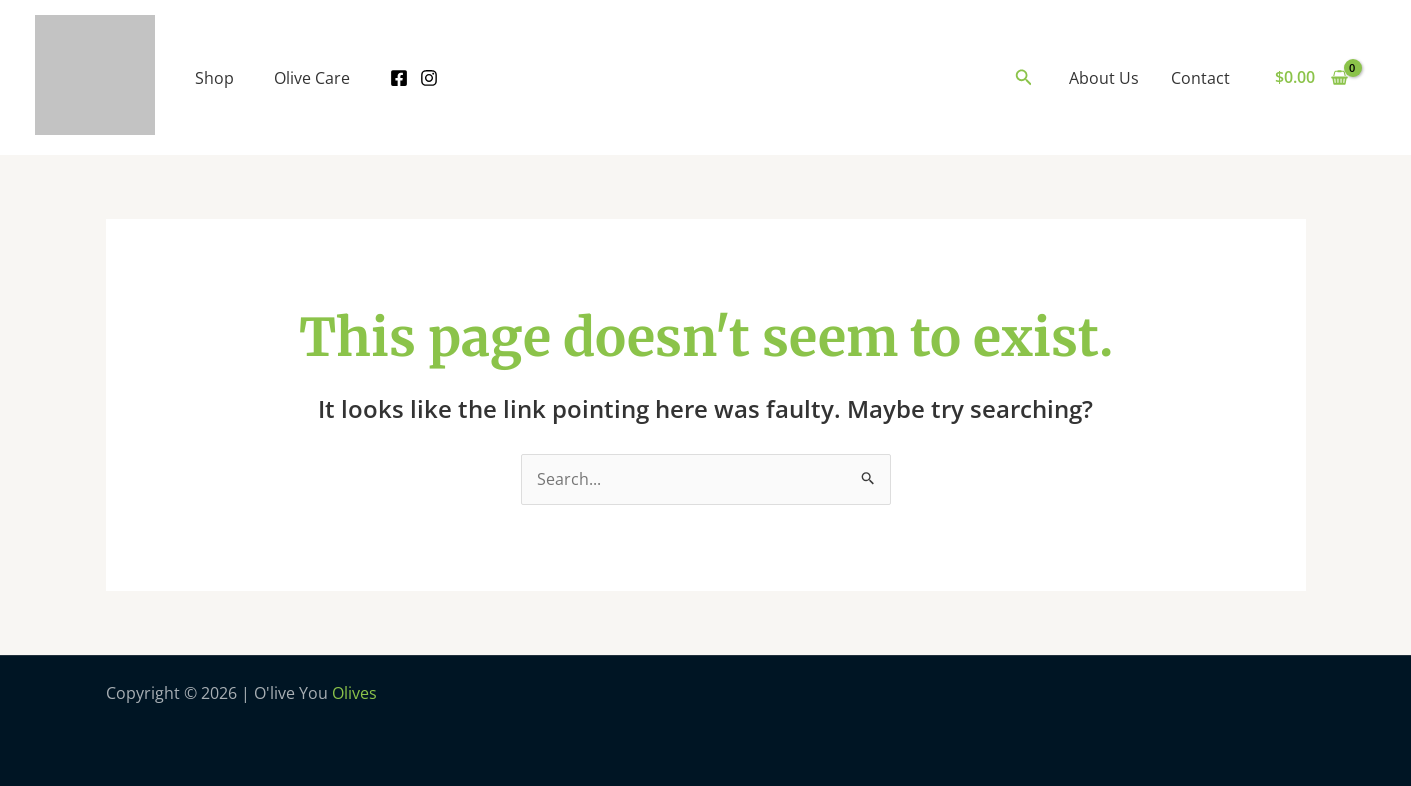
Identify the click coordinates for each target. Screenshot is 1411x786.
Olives (354, 693)
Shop (214, 78)
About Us (1104, 78)
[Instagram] (429, 78)
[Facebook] (399, 78)
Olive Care (312, 78)
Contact (1200, 78)
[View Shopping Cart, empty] (1311, 78)
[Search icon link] (1024, 78)
